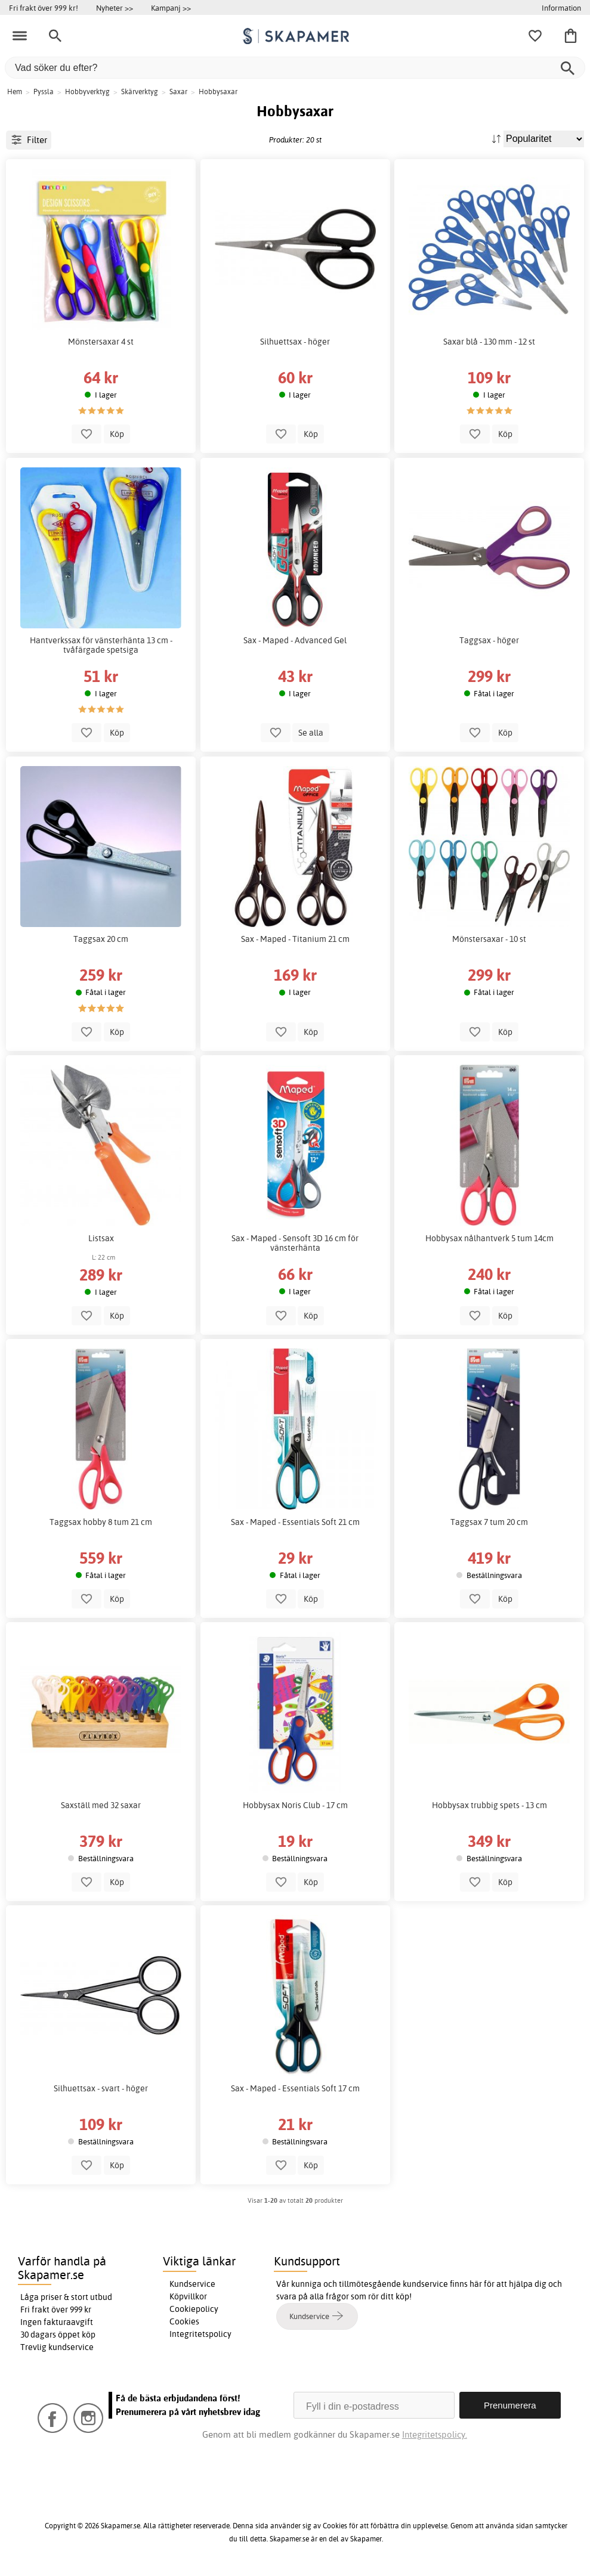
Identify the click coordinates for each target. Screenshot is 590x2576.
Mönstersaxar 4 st (101, 341)
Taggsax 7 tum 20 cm (489, 1522)
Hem (14, 91)
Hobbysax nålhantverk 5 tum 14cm (489, 1238)
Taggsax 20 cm (100, 939)
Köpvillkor (188, 2296)
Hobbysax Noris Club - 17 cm (295, 1805)
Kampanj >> (171, 8)
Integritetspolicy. (434, 2434)
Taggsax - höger (489, 640)
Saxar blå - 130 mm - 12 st (489, 341)
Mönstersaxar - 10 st (489, 939)
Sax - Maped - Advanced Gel (295, 640)
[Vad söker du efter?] (295, 68)
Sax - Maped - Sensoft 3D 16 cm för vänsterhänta (295, 1243)
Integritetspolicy (200, 2334)
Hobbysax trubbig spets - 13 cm (489, 1805)
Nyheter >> (114, 8)
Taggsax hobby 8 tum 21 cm (101, 1522)
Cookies (184, 2321)
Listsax (101, 1238)
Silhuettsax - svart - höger (101, 2088)
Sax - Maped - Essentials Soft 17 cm (295, 2088)
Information (561, 8)
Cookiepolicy (193, 2309)
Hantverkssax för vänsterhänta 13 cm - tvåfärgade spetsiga (101, 645)
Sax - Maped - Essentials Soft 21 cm (295, 1522)
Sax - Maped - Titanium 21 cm (295, 939)
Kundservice (192, 2284)
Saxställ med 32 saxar (101, 1805)
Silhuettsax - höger (295, 341)
